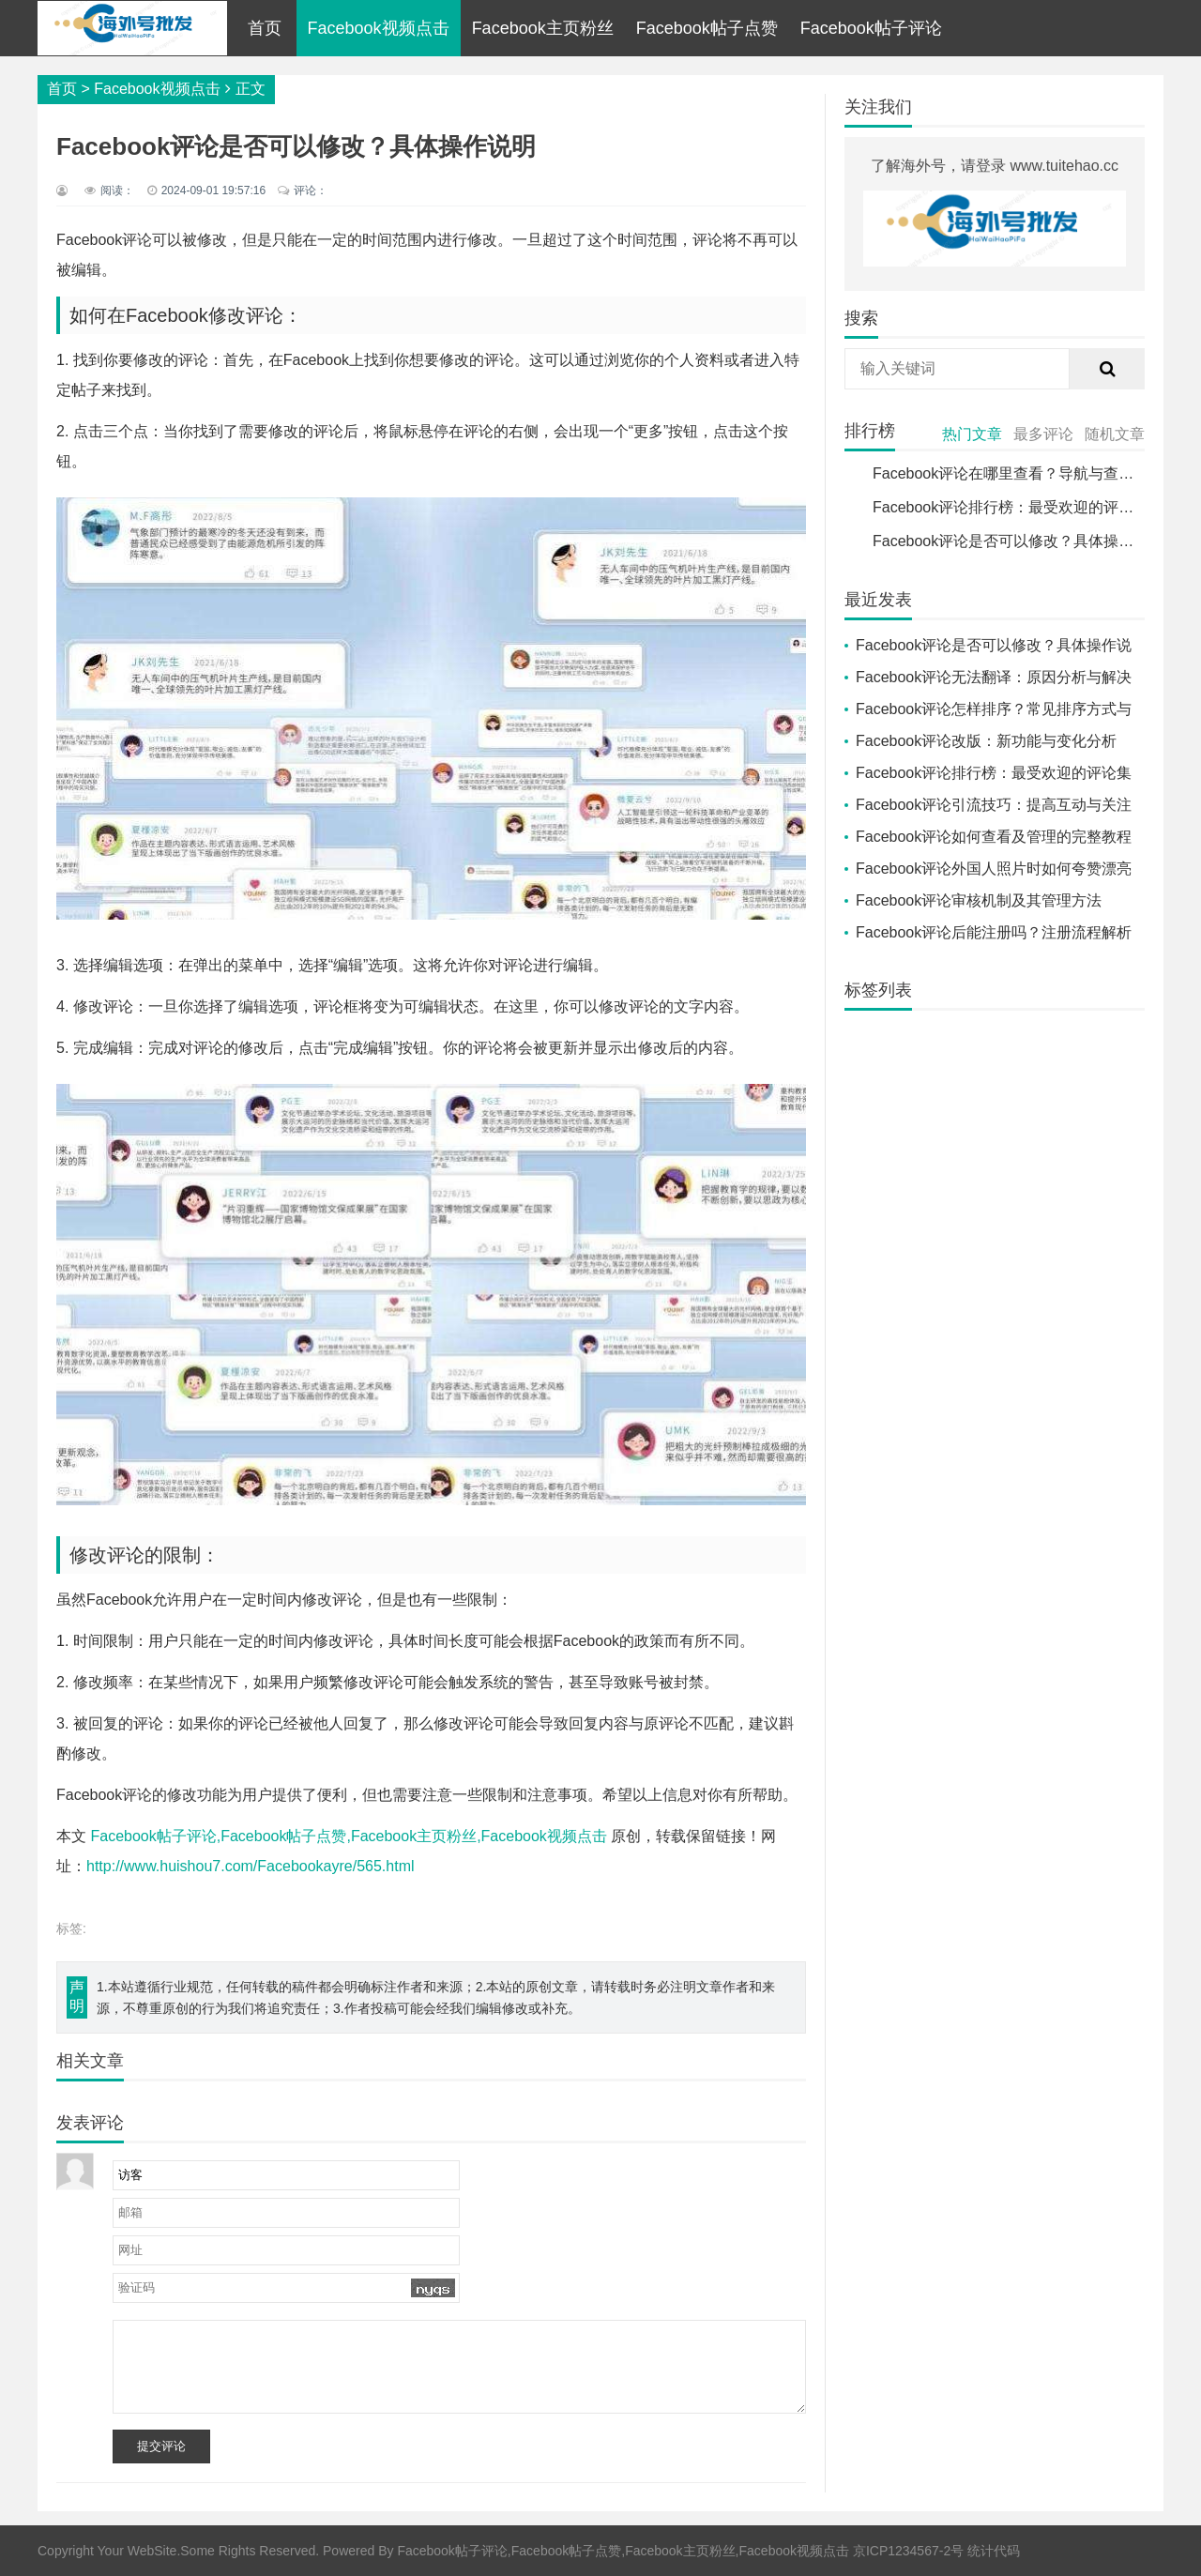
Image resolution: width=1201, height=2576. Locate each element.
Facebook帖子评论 (871, 28)
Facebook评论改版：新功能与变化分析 (986, 741)
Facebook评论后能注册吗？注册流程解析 (994, 932)
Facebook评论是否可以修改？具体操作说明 (1018, 541)
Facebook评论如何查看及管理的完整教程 (994, 837)
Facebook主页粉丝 (543, 28)
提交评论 (161, 2446)
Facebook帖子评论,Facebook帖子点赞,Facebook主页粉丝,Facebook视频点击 (348, 1836)
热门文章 (972, 434)
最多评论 (1043, 434)
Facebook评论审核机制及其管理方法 (979, 900)
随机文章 (1115, 434)
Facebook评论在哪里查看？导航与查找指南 (1018, 473)
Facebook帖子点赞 (707, 28)
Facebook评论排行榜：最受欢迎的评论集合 (1018, 507)
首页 (264, 28)
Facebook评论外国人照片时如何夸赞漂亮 (994, 868)
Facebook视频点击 (378, 28)
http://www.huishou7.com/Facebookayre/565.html (250, 1866)
